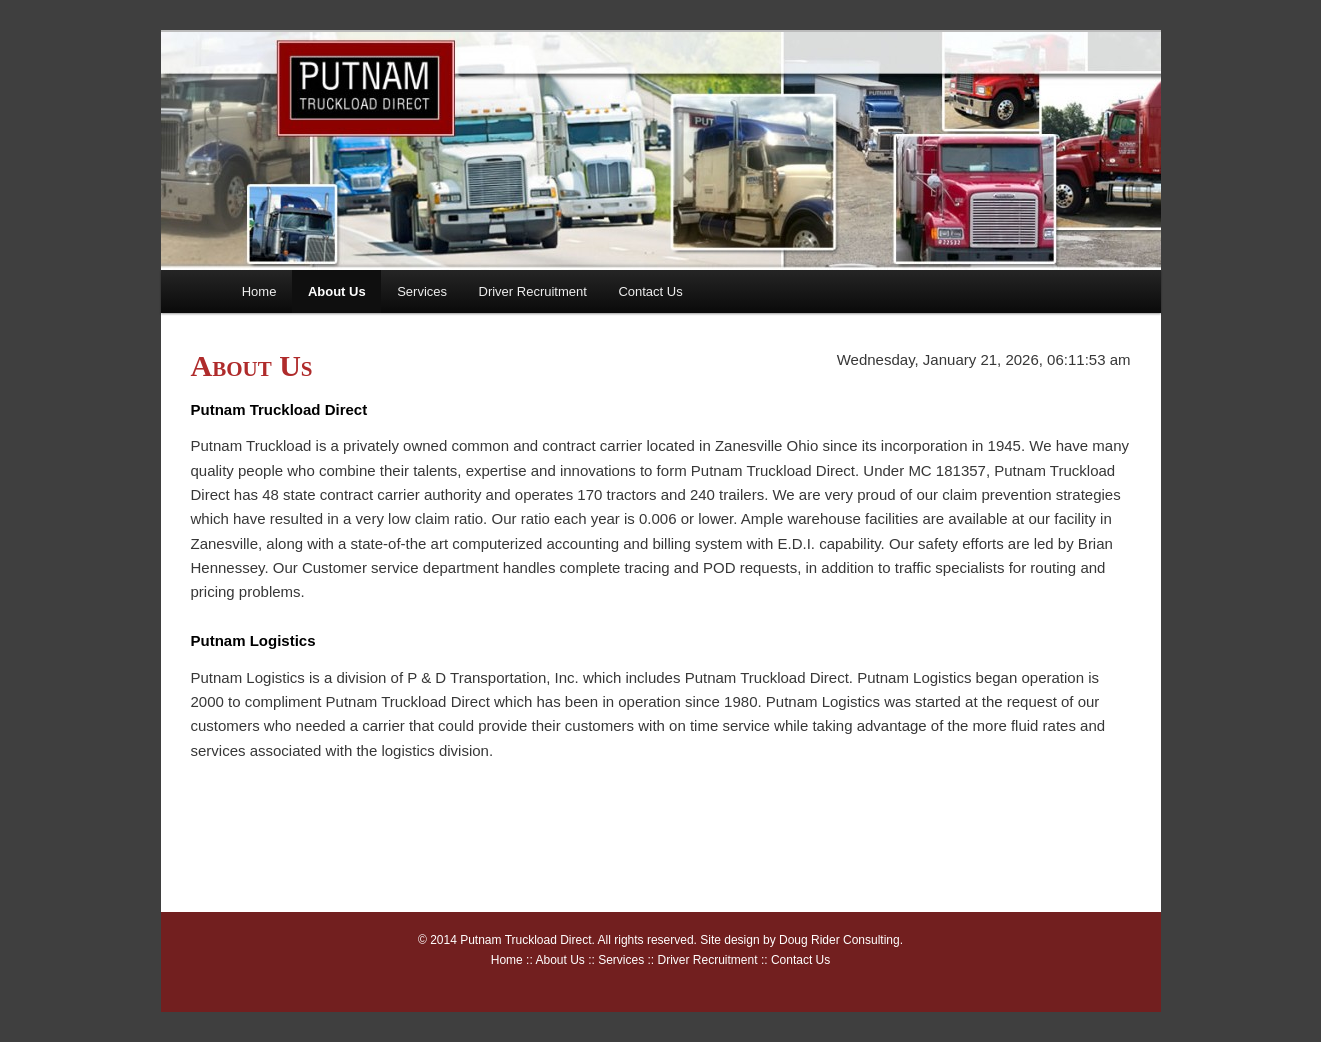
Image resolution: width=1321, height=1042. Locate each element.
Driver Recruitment (533, 291)
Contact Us (650, 291)
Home (259, 291)
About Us (337, 291)
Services (422, 291)
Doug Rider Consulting (839, 940)
